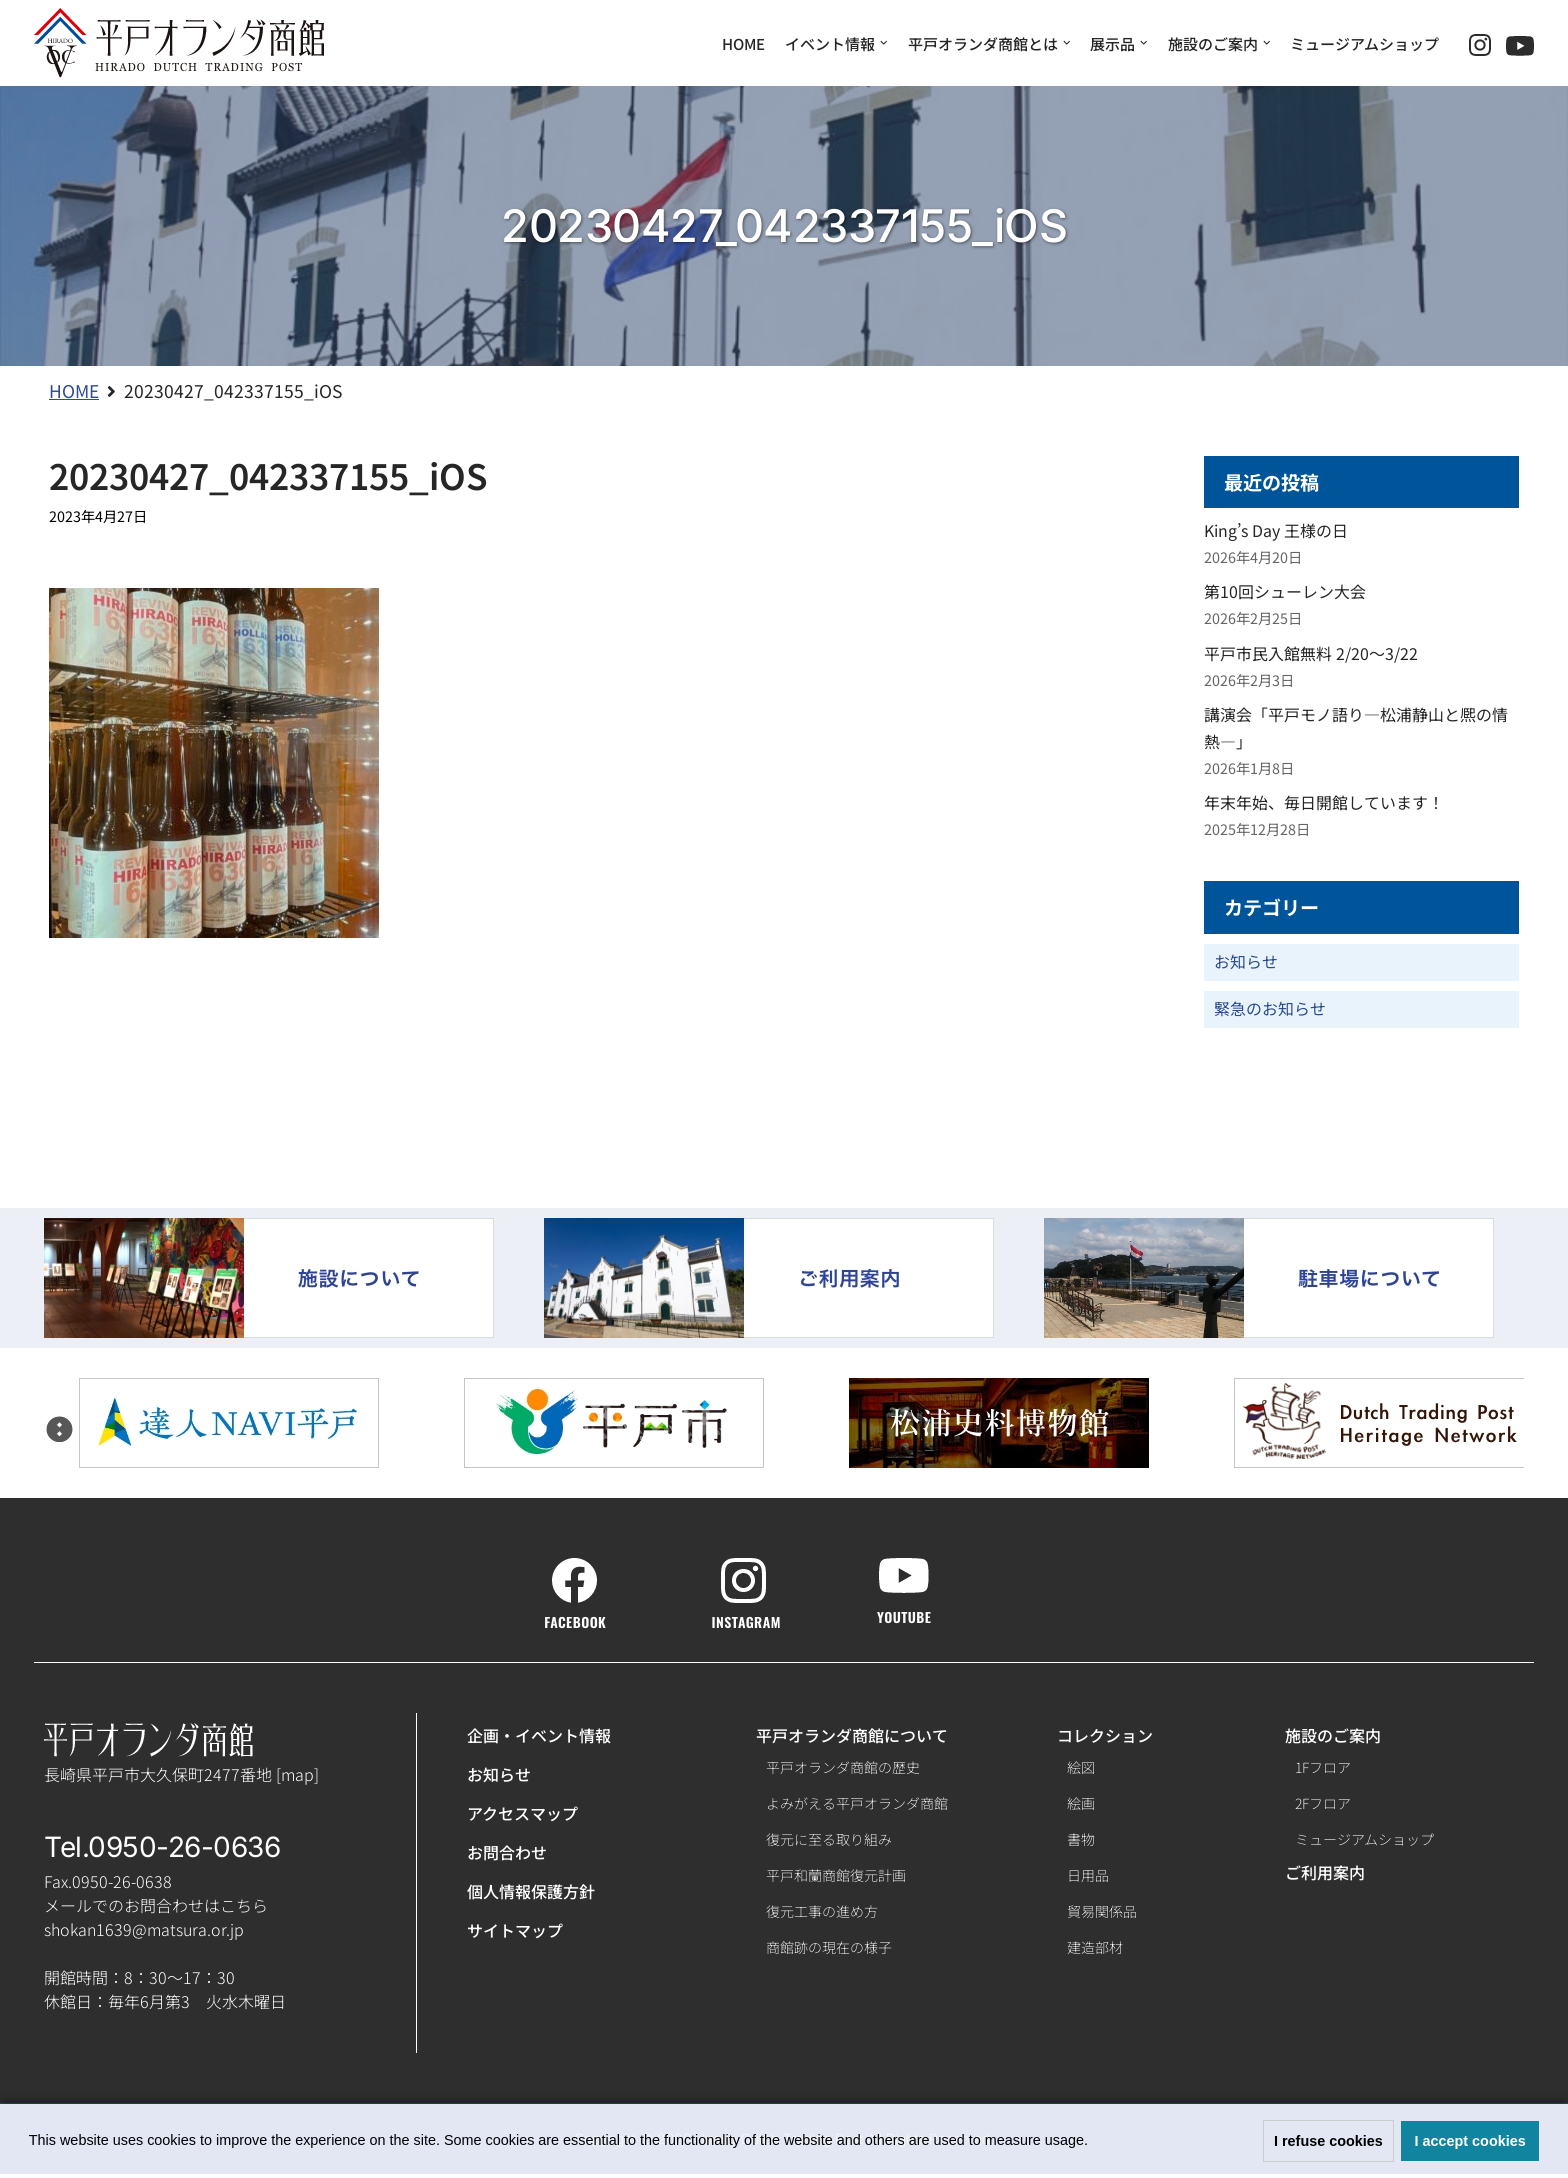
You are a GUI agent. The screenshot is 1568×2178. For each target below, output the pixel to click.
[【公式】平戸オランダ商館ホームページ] (179, 43)
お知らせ (1246, 965)
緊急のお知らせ (1270, 1012)
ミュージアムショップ (1364, 43)
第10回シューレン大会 (1285, 593)
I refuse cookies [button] (1328, 2141)
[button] (1095, 2143)
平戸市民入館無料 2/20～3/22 (1311, 655)
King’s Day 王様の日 (1276, 532)
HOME (743, 43)
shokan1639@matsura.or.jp (144, 1933)
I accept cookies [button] (1470, 2141)
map (297, 1777)
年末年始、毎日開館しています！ (1324, 805)
